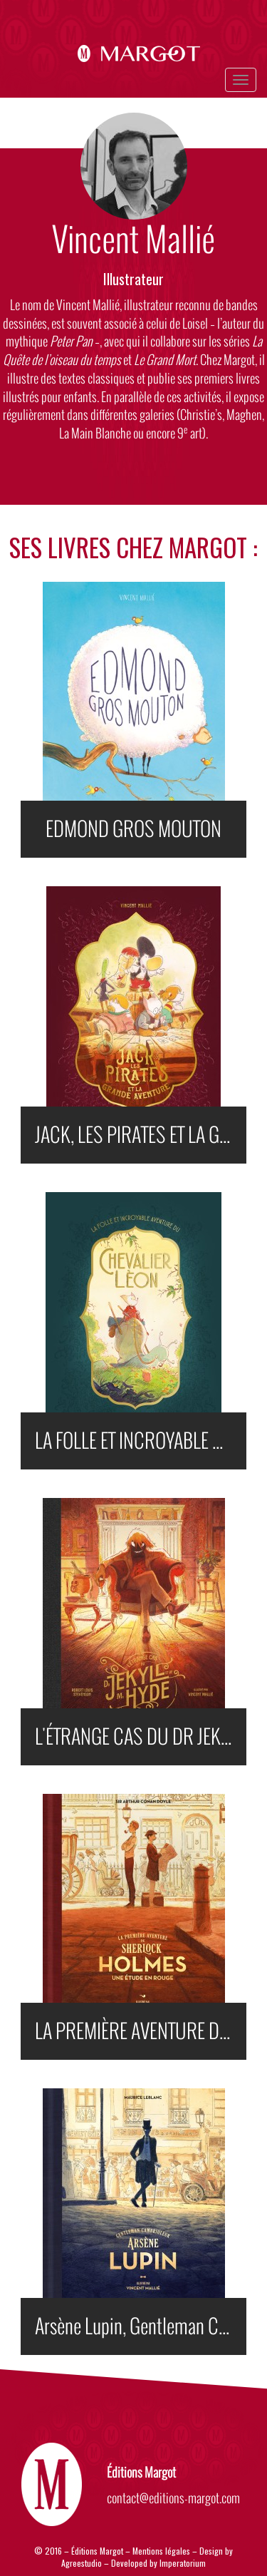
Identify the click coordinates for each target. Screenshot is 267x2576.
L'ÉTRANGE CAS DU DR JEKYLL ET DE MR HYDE (140, 1737)
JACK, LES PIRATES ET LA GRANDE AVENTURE (140, 1135)
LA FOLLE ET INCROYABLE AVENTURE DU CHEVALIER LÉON (140, 1441)
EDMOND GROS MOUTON (133, 829)
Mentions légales (161, 2551)
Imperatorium (182, 2563)
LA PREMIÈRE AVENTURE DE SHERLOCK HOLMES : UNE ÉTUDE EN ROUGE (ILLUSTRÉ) (140, 2031)
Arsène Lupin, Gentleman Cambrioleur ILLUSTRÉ (140, 2326)
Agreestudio (82, 2563)
